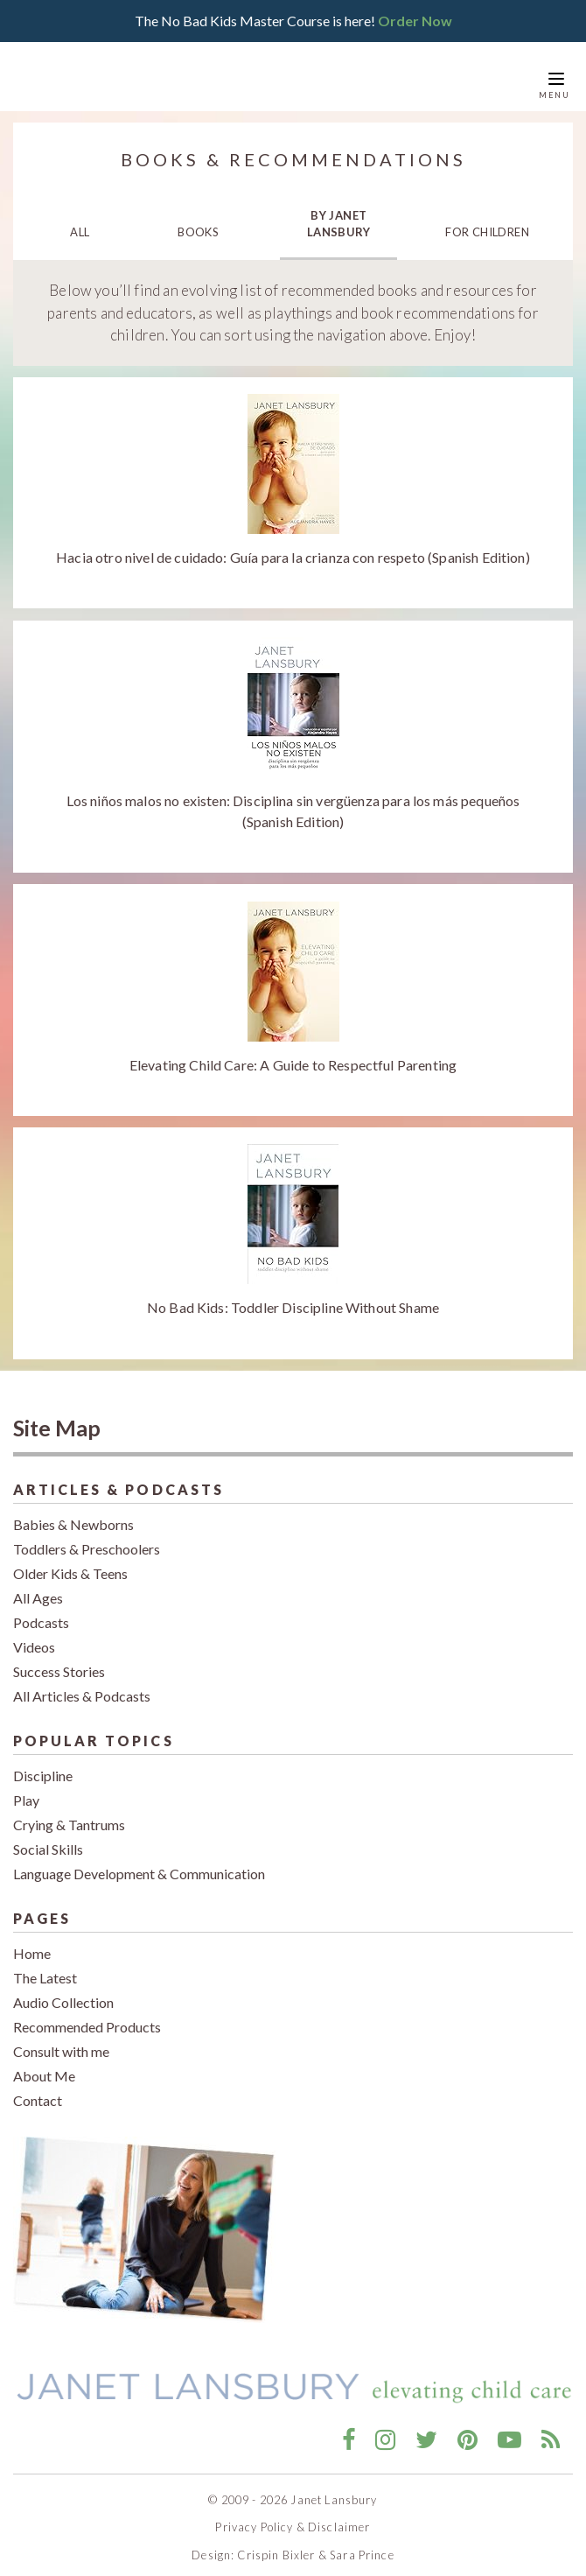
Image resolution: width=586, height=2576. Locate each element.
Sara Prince (362, 2542)
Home (32, 1940)
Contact (37, 2087)
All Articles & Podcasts (81, 1682)
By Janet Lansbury (339, 210)
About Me (44, 2062)
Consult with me (61, 2038)
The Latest (45, 1964)
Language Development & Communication (139, 1860)
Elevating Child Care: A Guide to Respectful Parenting (293, 1050)
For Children (487, 219)
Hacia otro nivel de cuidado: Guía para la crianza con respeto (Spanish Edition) (293, 544)
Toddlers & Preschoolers (86, 1535)
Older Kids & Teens (70, 1560)
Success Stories (59, 1658)
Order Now (415, 13)
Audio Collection (63, 1989)
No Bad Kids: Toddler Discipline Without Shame (293, 1294)
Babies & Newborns (73, 1511)
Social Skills (48, 1836)
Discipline (43, 1762)
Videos (34, 1633)
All (79, 219)
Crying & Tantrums (69, 1811)
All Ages (38, 1584)
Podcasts (41, 1609)
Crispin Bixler (276, 2542)
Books (198, 219)
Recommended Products (87, 2013)
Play (26, 1787)
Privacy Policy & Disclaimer (292, 2514)
